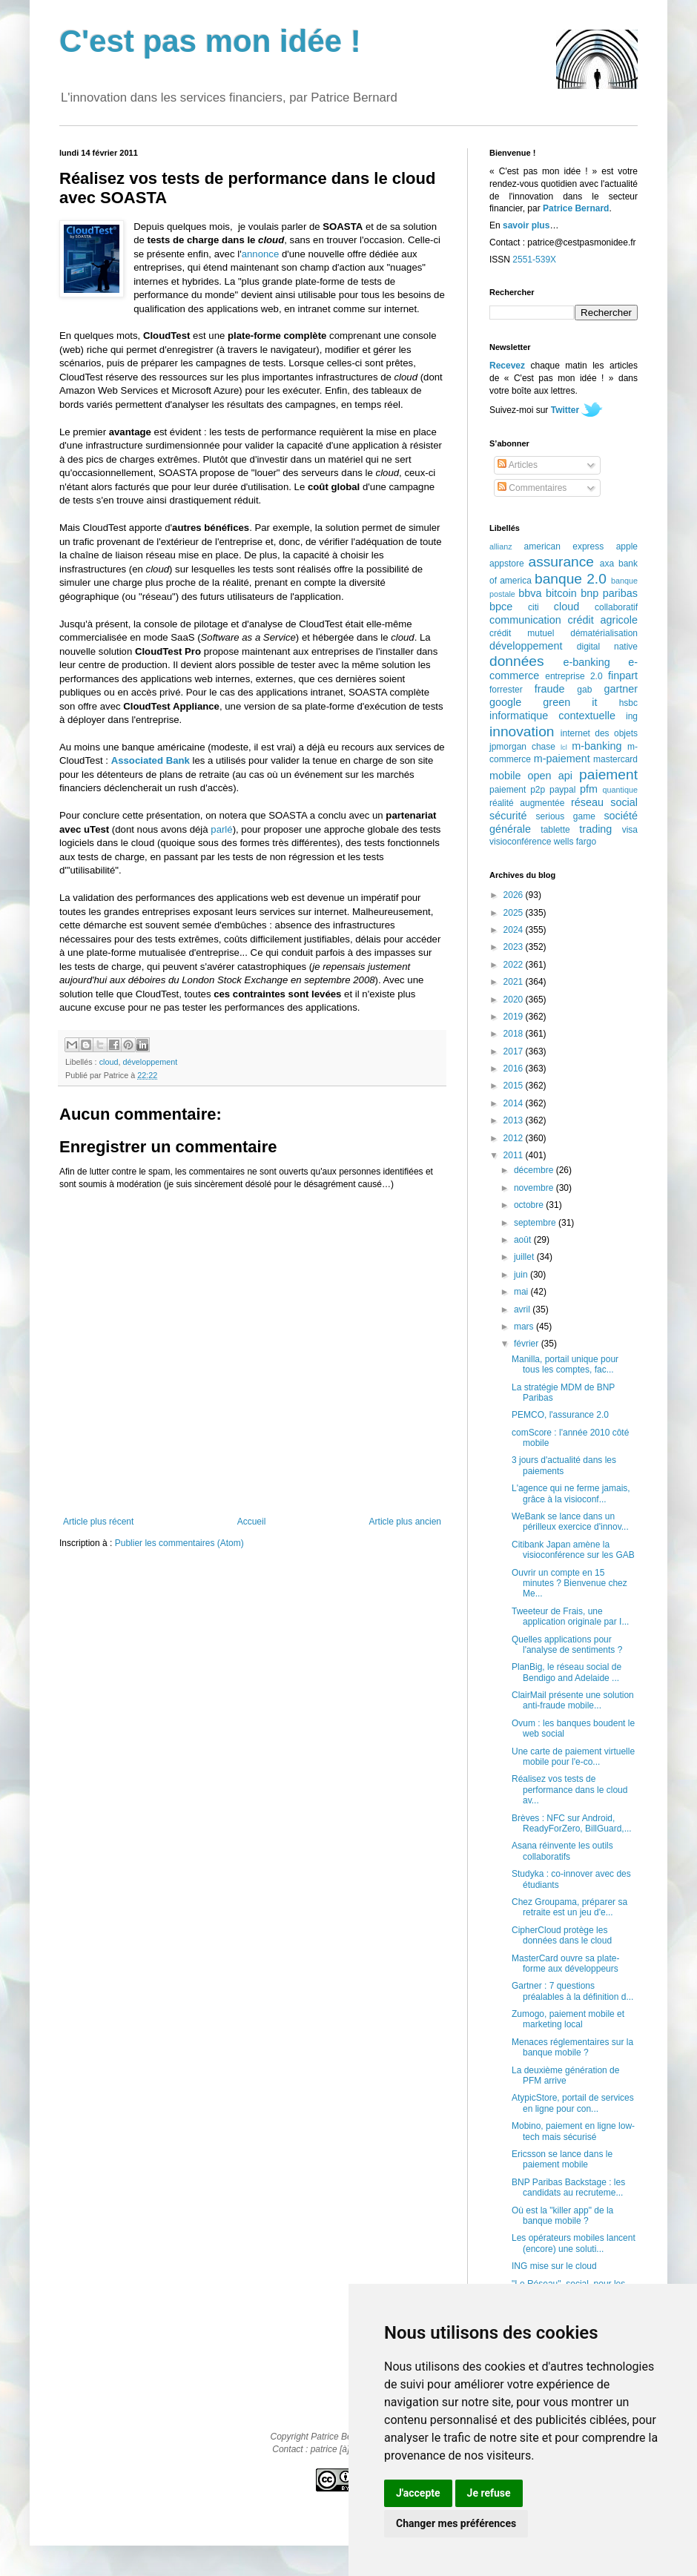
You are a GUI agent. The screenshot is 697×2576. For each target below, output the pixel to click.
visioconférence (520, 841)
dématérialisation (604, 633)
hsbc (628, 703)
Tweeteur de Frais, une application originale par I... (570, 1616)
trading (595, 829)
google (505, 702)
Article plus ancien (405, 1521)
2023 (514, 947)
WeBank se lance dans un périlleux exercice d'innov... (570, 1521)
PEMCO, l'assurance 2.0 (560, 1415)
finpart (623, 675)
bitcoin (561, 593)
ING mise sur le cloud (554, 2266)
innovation (521, 731)
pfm (589, 789)
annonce (261, 254)
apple (627, 546)
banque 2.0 (571, 579)
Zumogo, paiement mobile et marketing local (568, 2019)
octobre (530, 1205)
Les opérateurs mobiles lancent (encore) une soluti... (573, 2243)
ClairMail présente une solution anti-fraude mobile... (573, 1700)
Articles (518, 465)
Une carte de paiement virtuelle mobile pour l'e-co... (573, 1756)
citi (533, 607)
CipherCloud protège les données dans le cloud (562, 1935)
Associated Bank (150, 760)
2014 (514, 1103)
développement (149, 1061)
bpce (500, 606)
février (527, 1343)
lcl (564, 747)
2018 (514, 1033)
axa (607, 563)
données (516, 661)
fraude (550, 689)
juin (522, 1274)
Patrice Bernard (576, 208)
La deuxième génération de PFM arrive (565, 2075)
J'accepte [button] (418, 2493)
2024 (514, 930)
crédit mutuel (521, 633)
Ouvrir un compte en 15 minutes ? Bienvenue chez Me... (569, 1583)
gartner (621, 689)
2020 (514, 999)
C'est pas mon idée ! (210, 41)
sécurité (507, 816)
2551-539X (534, 259)
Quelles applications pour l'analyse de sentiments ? (567, 1644)
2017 (514, 1051)
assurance (562, 561)
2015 (514, 1085)
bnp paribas (609, 593)
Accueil (251, 1521)
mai (522, 1292)
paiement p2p (517, 790)
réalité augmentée (526, 803)
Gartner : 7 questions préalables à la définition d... (572, 1991)
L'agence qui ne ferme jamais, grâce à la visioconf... (571, 1493)
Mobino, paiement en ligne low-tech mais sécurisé (573, 2131)
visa (630, 830)
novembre (535, 1188)
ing (632, 716)
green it (570, 702)
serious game (565, 816)
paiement (608, 774)
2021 (514, 982)
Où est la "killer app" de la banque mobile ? (562, 2215)
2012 (514, 1138)
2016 (514, 1068)
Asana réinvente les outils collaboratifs (562, 1850)
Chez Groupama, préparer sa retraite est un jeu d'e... (569, 1907)
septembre (536, 1223)
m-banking (596, 746)
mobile (505, 776)
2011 (514, 1155)
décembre (535, 1170)
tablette (555, 830)
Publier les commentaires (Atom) (179, 1543)
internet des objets (599, 733)
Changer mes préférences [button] (456, 2523)
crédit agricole (603, 620)
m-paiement (562, 758)
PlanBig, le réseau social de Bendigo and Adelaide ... (566, 1672)
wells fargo (575, 841)
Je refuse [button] (489, 2493)
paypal (562, 790)
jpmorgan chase (522, 747)
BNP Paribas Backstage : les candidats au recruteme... (568, 2187)
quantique (620, 789)
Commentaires (532, 488)
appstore (506, 563)
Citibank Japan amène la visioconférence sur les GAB (573, 1549)
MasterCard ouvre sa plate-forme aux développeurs (565, 1963)
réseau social (604, 802)
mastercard (615, 759)
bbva (529, 593)
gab (584, 689)
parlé (221, 829)
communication (525, 620)
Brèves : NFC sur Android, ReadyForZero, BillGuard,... (572, 1823)
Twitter (565, 410)
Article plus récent (98, 1521)
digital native (607, 646)
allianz (500, 546)
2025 (514, 913)
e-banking (586, 662)
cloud (109, 1061)
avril (523, 1309)
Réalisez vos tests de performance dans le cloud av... (569, 1790)
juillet (525, 1257)
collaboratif (616, 607)
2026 (514, 895)
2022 (514, 965)
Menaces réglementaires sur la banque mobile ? (572, 2047)
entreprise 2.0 (573, 676)
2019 (514, 1016)
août (524, 1240)
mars (525, 1326)
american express (564, 546)
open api (550, 776)
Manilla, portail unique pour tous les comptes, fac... (565, 1364)
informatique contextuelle (552, 715)
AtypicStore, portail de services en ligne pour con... (573, 2103)
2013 (514, 1120)
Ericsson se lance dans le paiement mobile (562, 2159)
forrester (506, 689)
